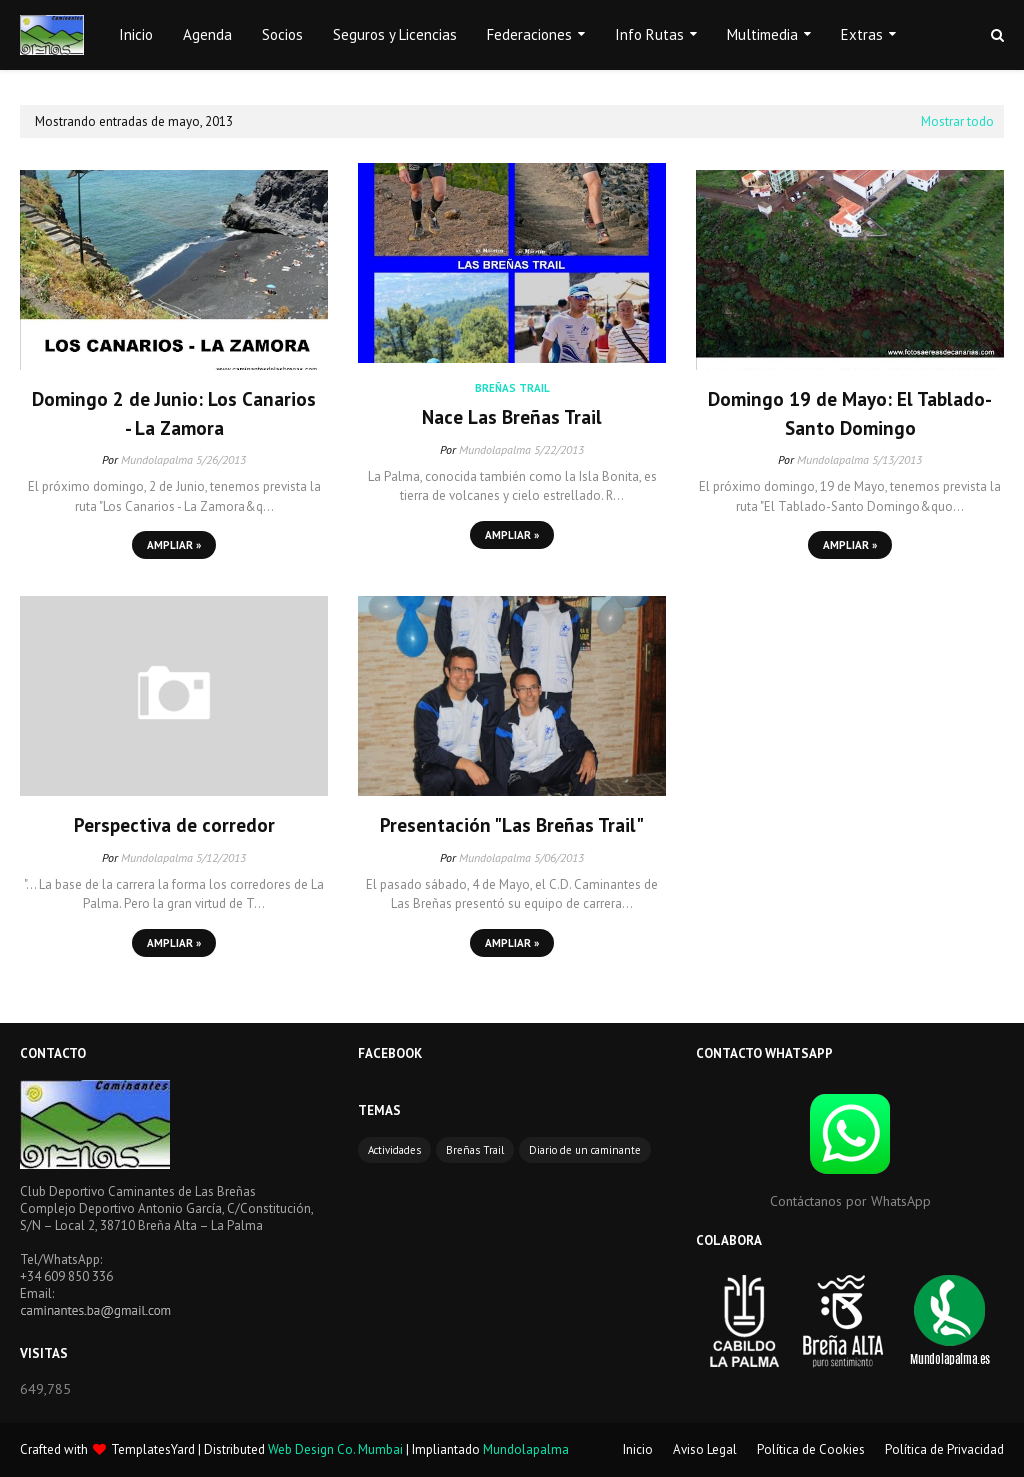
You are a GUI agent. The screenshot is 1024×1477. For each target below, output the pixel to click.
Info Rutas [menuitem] (649, 34)
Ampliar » (174, 545)
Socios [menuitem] (282, 34)
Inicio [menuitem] (136, 34)
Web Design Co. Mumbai (335, 1449)
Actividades (394, 1150)
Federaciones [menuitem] (529, 34)
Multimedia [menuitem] (762, 34)
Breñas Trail (475, 1150)
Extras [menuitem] (862, 34)
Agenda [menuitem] (207, 34)
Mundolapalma (157, 459)
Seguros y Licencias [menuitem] (395, 34)
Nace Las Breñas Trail (512, 417)
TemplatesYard (153, 1449)
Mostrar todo (957, 121)
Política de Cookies (811, 1449)
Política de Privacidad (944, 1449)
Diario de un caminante (585, 1150)
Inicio (638, 1449)
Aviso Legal (705, 1449)
